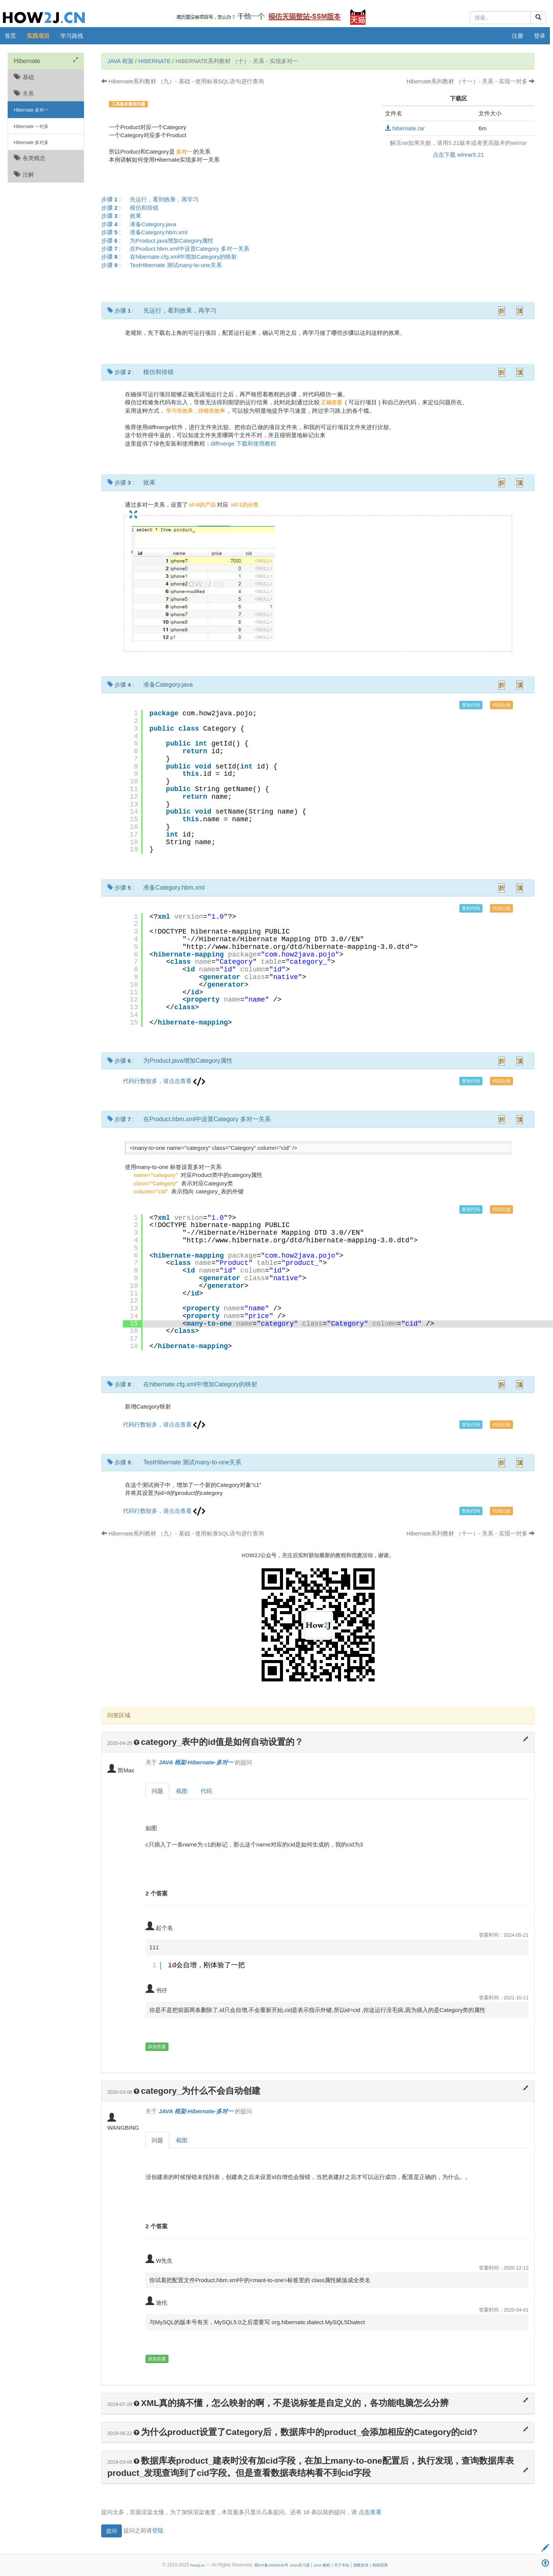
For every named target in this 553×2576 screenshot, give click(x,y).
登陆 (157, 2530)
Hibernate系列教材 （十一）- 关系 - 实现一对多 (470, 81)
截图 (182, 1791)
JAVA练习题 (299, 2565)
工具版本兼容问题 (128, 104)
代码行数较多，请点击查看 (164, 1081)
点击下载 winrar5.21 (458, 154)
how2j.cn (197, 2565)
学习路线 (71, 35)
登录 (539, 35)
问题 (157, 1791)
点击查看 (370, 2512)
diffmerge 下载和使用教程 (243, 443)
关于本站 (341, 2565)
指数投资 (361, 2565)
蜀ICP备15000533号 (271, 2565)
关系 (24, 93)
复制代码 (471, 705)
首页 (10, 35)
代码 (206, 1791)
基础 (24, 77)
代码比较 (501, 705)
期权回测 (380, 2565)
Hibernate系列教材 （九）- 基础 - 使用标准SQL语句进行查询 (182, 81)
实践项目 (38, 35)
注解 (24, 174)
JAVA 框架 (120, 61)
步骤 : (152, 199)
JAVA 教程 (322, 2565)
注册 (517, 35)
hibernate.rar (405, 128)
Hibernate (154, 61)
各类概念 (29, 158)
